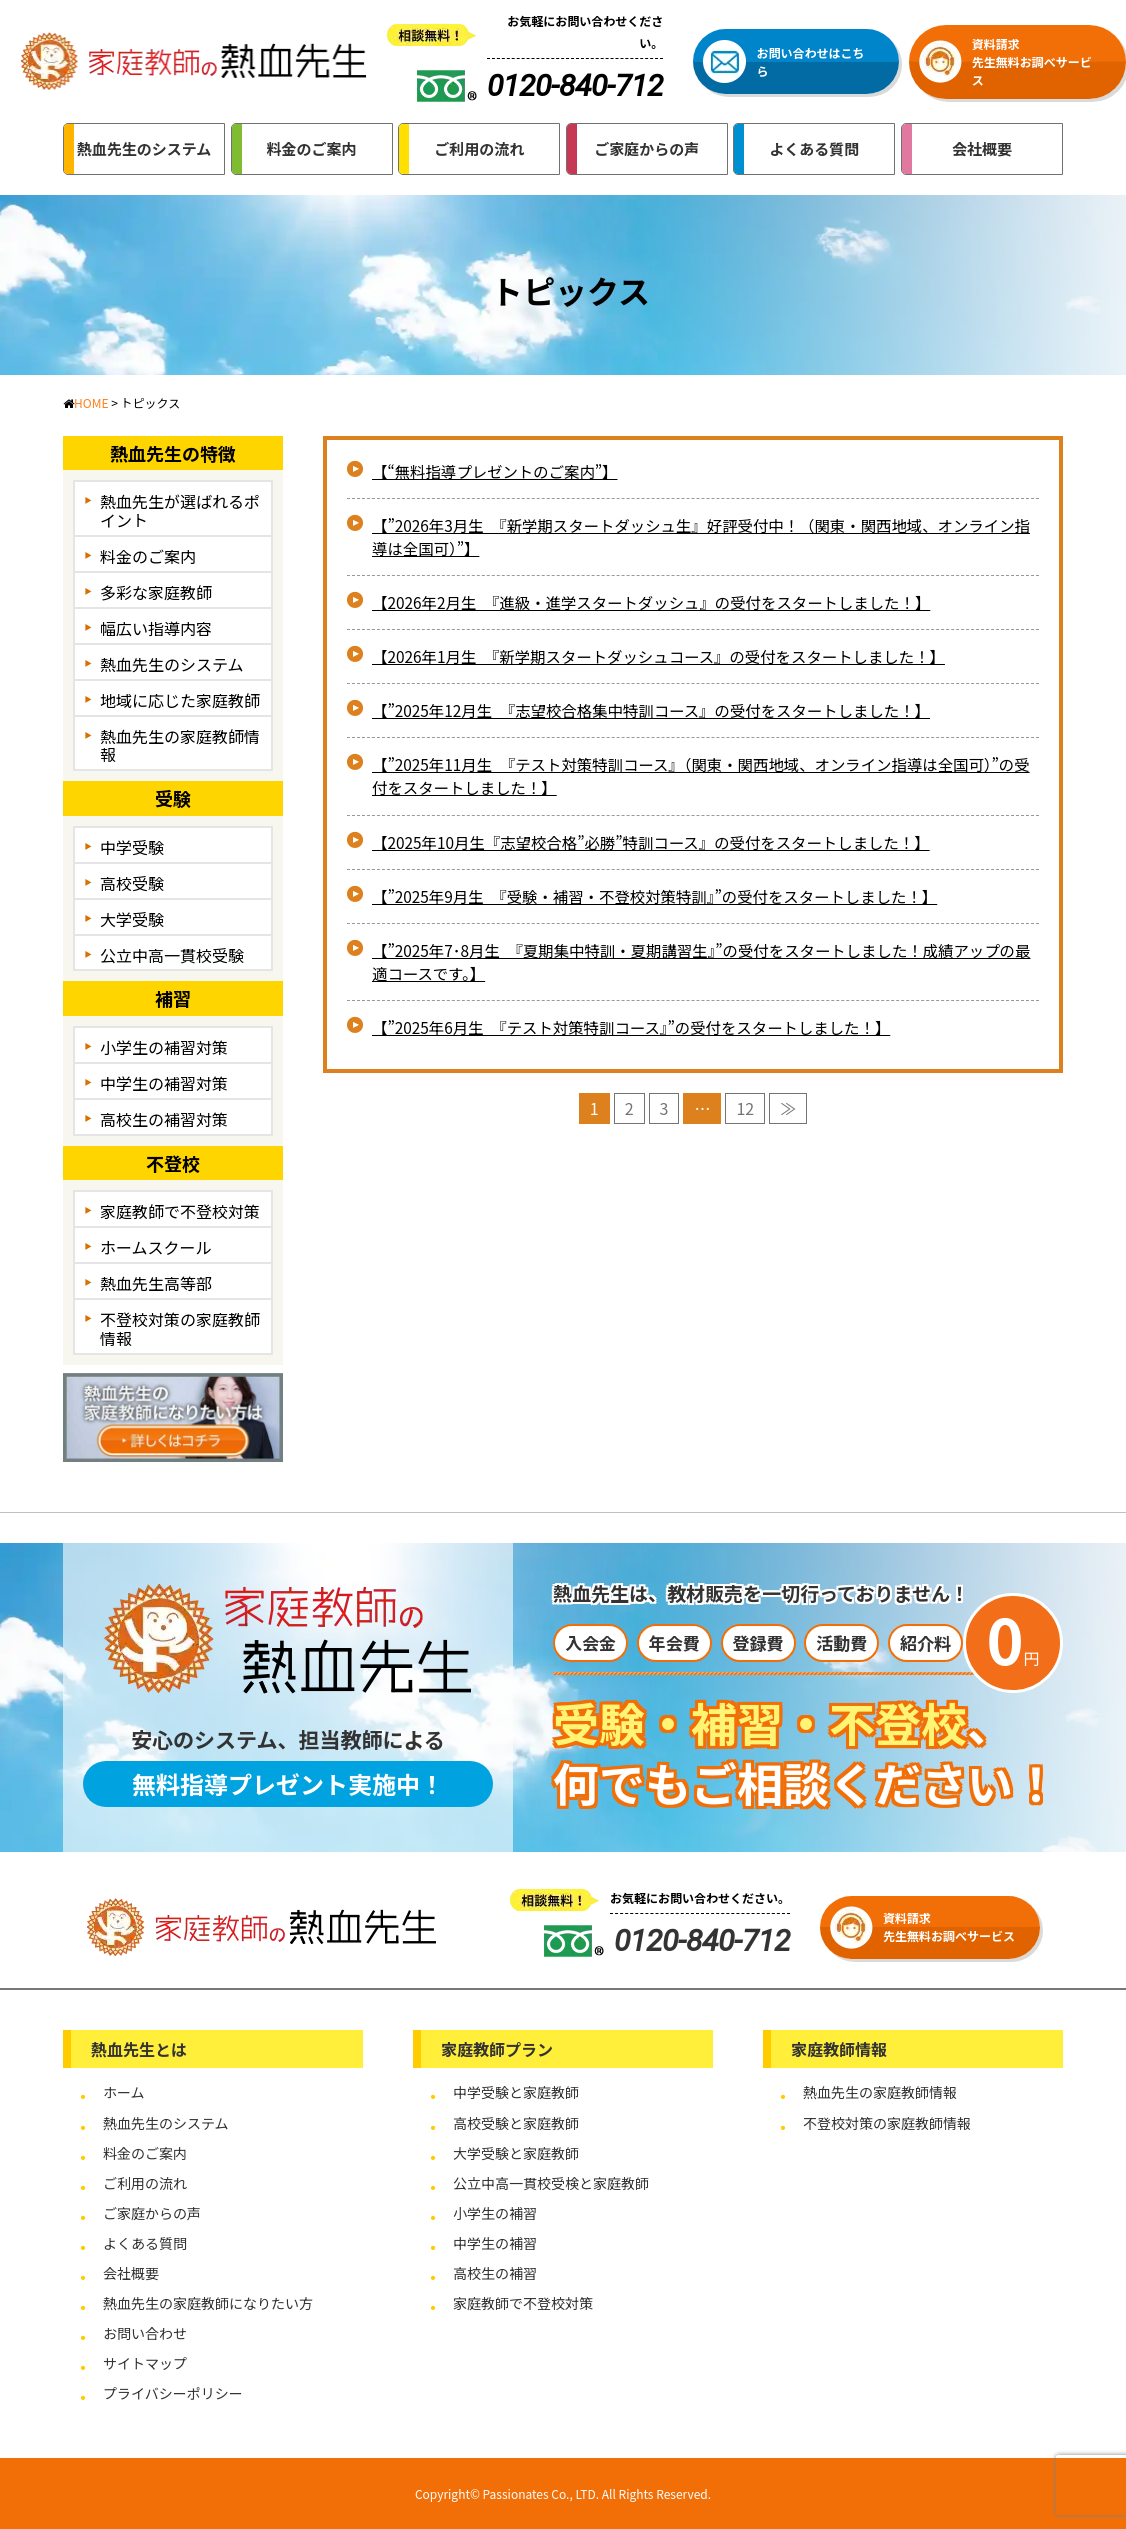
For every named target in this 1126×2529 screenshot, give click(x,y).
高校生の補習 (495, 2273)
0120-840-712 (667, 1940)
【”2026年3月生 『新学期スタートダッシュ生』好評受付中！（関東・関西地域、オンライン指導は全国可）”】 (698, 539)
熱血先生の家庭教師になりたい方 (208, 2303)
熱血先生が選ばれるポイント (180, 510)
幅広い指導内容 (156, 628)
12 (745, 1120)
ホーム (124, 2092)
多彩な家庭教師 (156, 592)
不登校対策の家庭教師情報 (180, 1328)
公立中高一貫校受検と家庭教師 (551, 2183)
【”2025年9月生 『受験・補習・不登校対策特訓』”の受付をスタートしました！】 (666, 905)
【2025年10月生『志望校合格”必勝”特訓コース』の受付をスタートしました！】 (662, 850)
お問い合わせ (145, 2333)
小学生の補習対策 (164, 1047)
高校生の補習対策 (164, 1119)
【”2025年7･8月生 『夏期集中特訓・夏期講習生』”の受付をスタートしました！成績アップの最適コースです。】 (698, 972)
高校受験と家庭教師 (516, 2123)
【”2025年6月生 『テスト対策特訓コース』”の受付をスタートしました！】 (641, 1039)
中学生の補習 (495, 2243)
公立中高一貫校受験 (172, 955)
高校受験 (132, 883)
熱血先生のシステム (172, 664)
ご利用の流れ (145, 2183)
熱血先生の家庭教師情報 (180, 745)
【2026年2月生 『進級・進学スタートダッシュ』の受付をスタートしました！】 (662, 606)
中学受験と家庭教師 (516, 2092)
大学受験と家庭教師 (516, 2153)
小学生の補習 (495, 2213)
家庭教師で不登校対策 (180, 1211)
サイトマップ (145, 2363)
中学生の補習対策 (164, 1083)
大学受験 (132, 919)
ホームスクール (156, 1247)
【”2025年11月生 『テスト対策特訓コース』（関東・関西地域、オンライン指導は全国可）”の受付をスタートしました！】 (682, 783)
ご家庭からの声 (152, 2213)
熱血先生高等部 (156, 1283)
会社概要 (131, 2273)
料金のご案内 (148, 556)
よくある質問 (145, 2243)
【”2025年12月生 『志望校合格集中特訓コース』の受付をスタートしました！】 (662, 716)
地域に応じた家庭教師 (180, 700)
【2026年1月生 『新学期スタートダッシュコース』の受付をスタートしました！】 (670, 661)
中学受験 (132, 847)
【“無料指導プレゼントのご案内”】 (499, 472)
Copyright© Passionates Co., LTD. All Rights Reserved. (563, 2493)
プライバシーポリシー (173, 2393)
